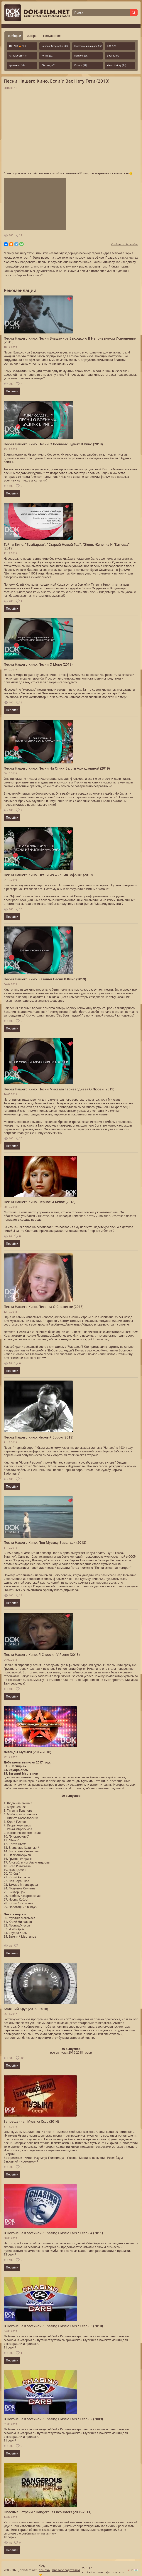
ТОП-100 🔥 (18, 46)
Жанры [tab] (32, 36)
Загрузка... (71, 131)
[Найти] (134, 12)
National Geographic (55, 46)
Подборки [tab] (14, 36)
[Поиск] (101, 12)
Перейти (12, 391)
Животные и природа (88, 46)
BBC (111, 46)
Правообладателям (66, 2570)
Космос (80, 65)
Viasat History (116, 65)
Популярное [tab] (52, 36)
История (81, 55)
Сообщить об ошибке (124, 244)
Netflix (47, 55)
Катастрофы (17, 55)
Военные (114, 55)
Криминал (17, 65)
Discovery (49, 65)
